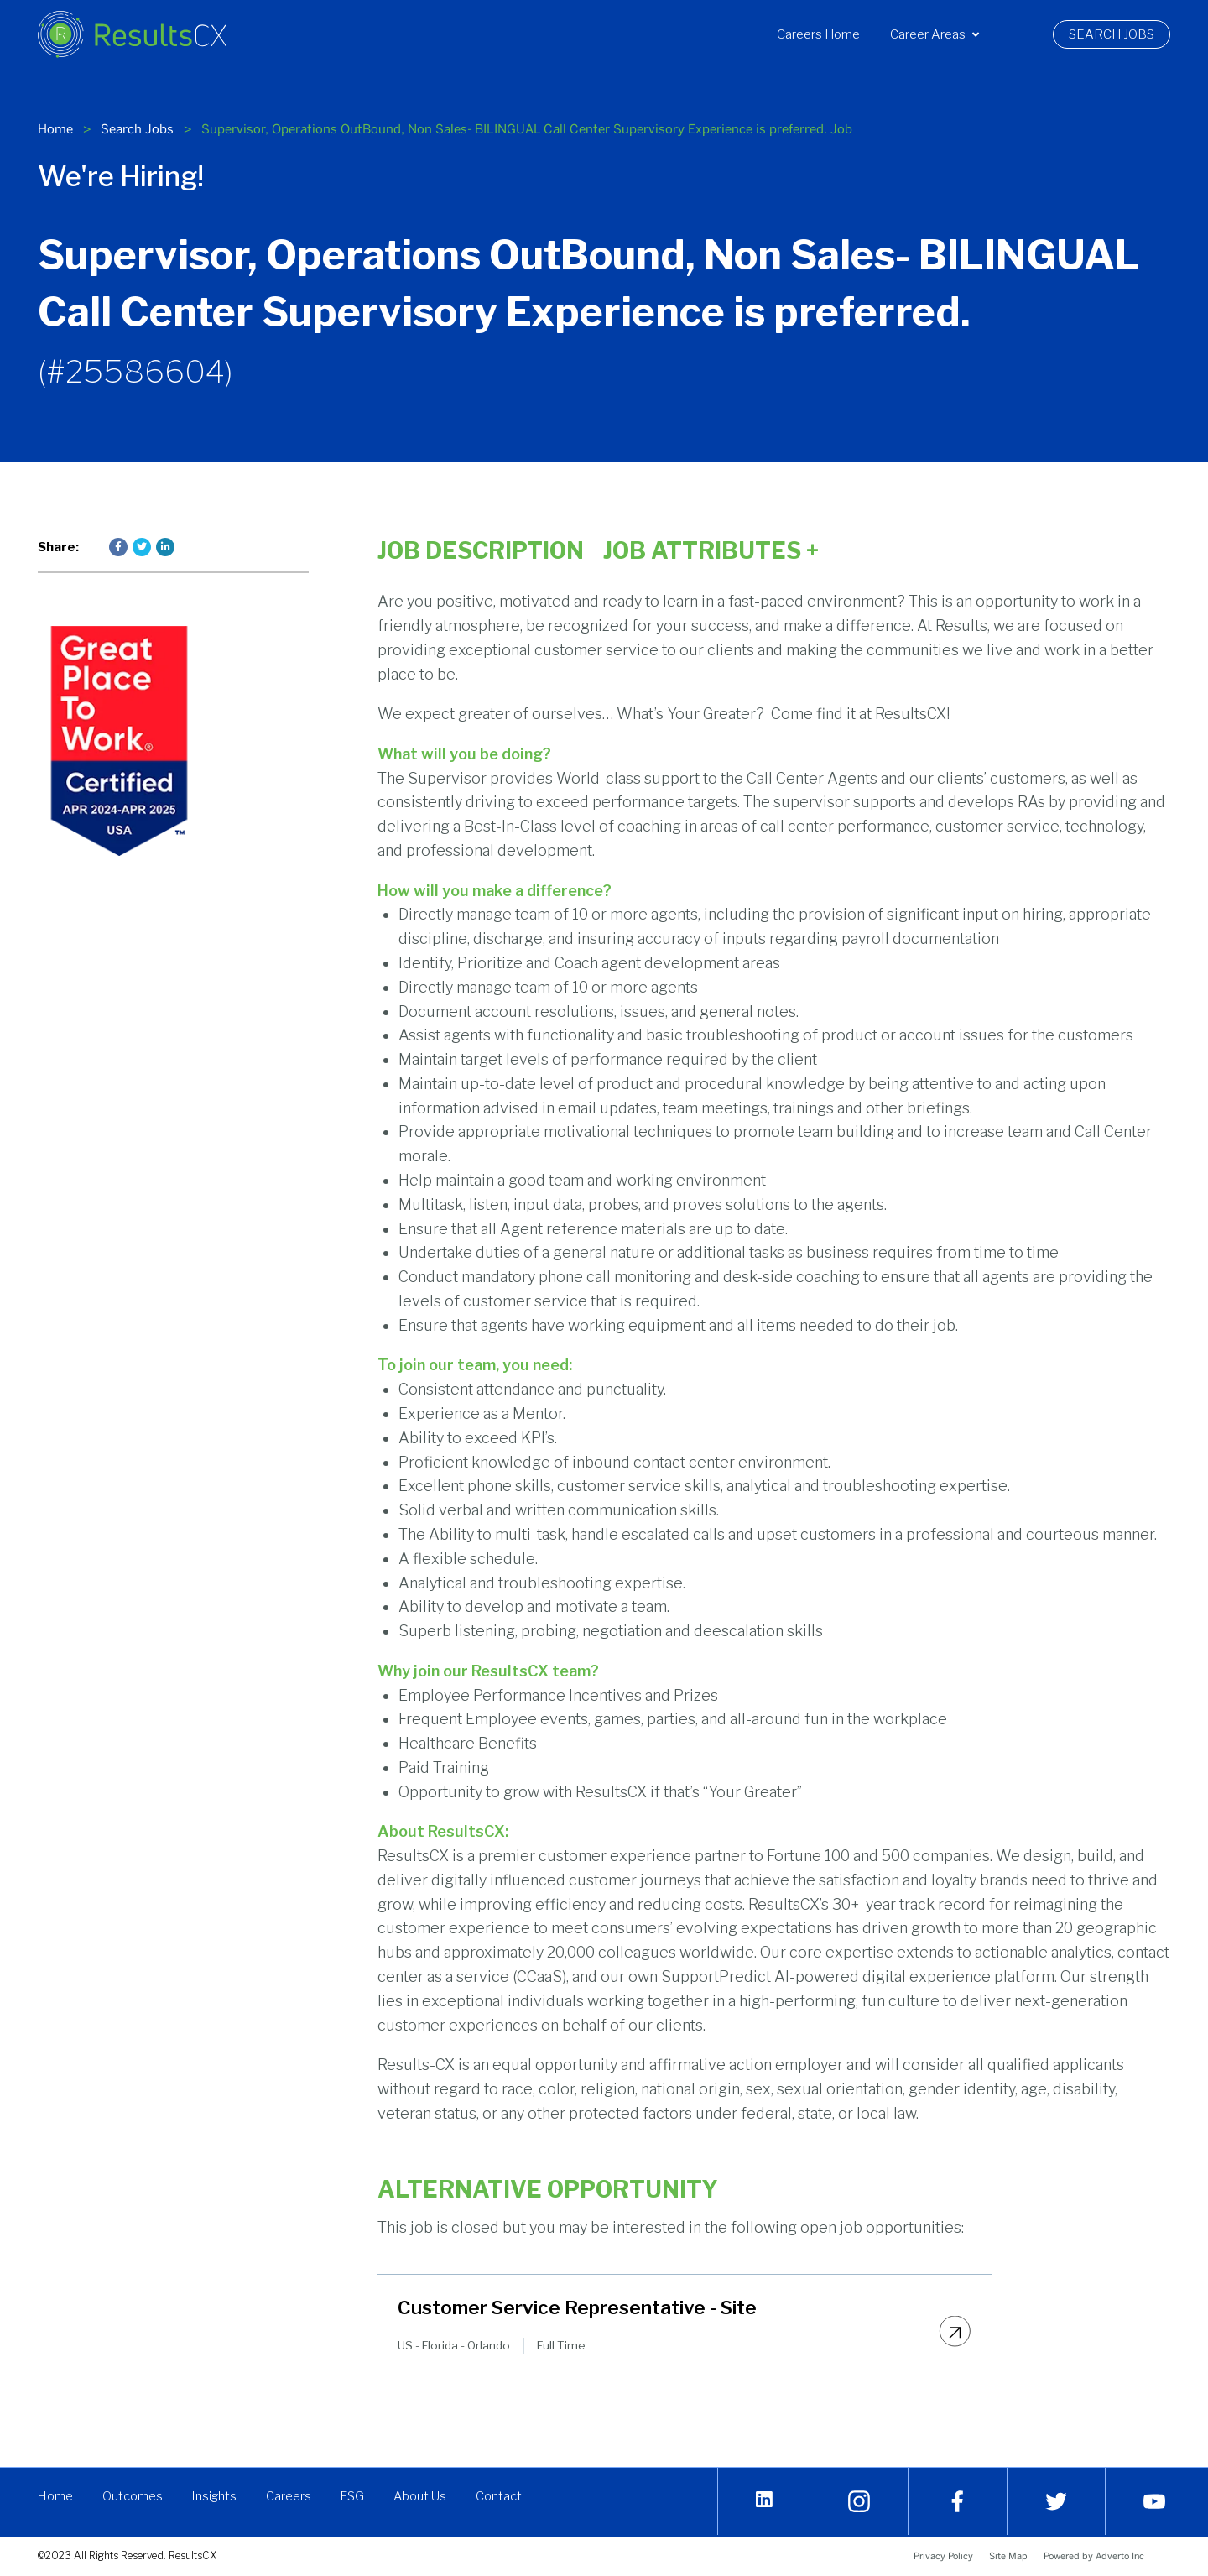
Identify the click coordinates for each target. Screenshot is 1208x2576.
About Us (423, 2496)
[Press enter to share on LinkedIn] (165, 547)
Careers (290, 2496)
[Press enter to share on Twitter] (142, 547)
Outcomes (132, 2496)
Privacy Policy (943, 2556)
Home (55, 129)
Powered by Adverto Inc (1094, 2556)
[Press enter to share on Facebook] (118, 547)
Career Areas (934, 34)
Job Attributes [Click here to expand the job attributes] (711, 551)
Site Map (1008, 2556)
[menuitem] (818, 35)
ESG (354, 2496)
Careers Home (818, 34)
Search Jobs (1119, 34)
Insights (215, 2496)
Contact (503, 2496)
